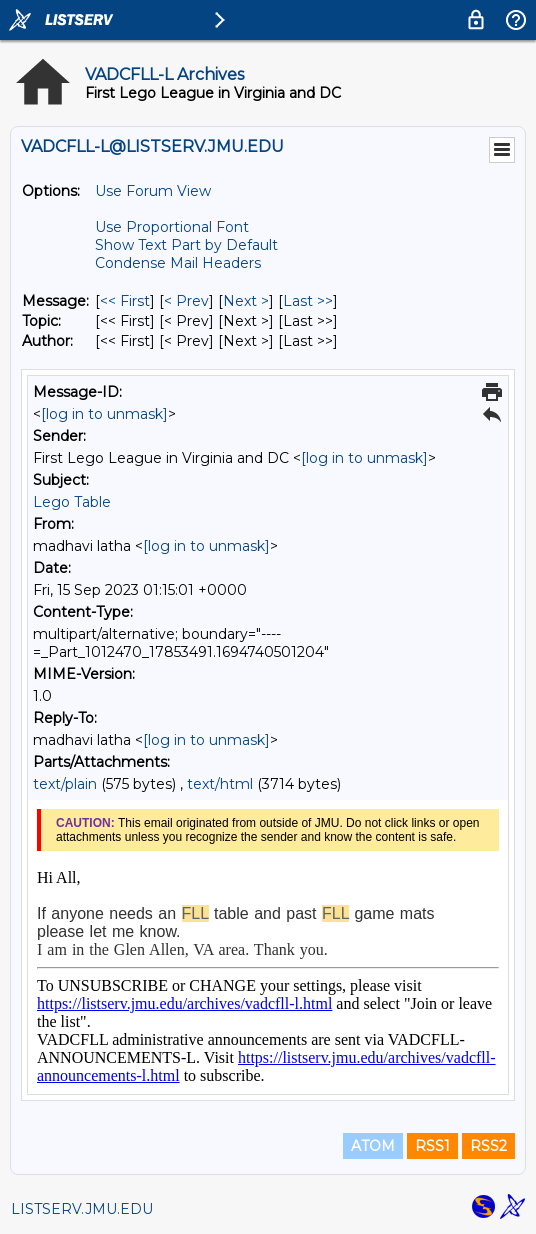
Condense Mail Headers (178, 263)
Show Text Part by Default (186, 245)
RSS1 (432, 1146)
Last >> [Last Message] (308, 301)
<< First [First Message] (125, 301)
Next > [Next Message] (246, 301)
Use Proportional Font (172, 227)
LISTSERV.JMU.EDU (82, 1209)
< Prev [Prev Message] (186, 301)
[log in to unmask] (104, 414)
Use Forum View (153, 191)
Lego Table (72, 502)
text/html (220, 784)
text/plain (65, 784)
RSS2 (488, 1146)
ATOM (373, 1146)
